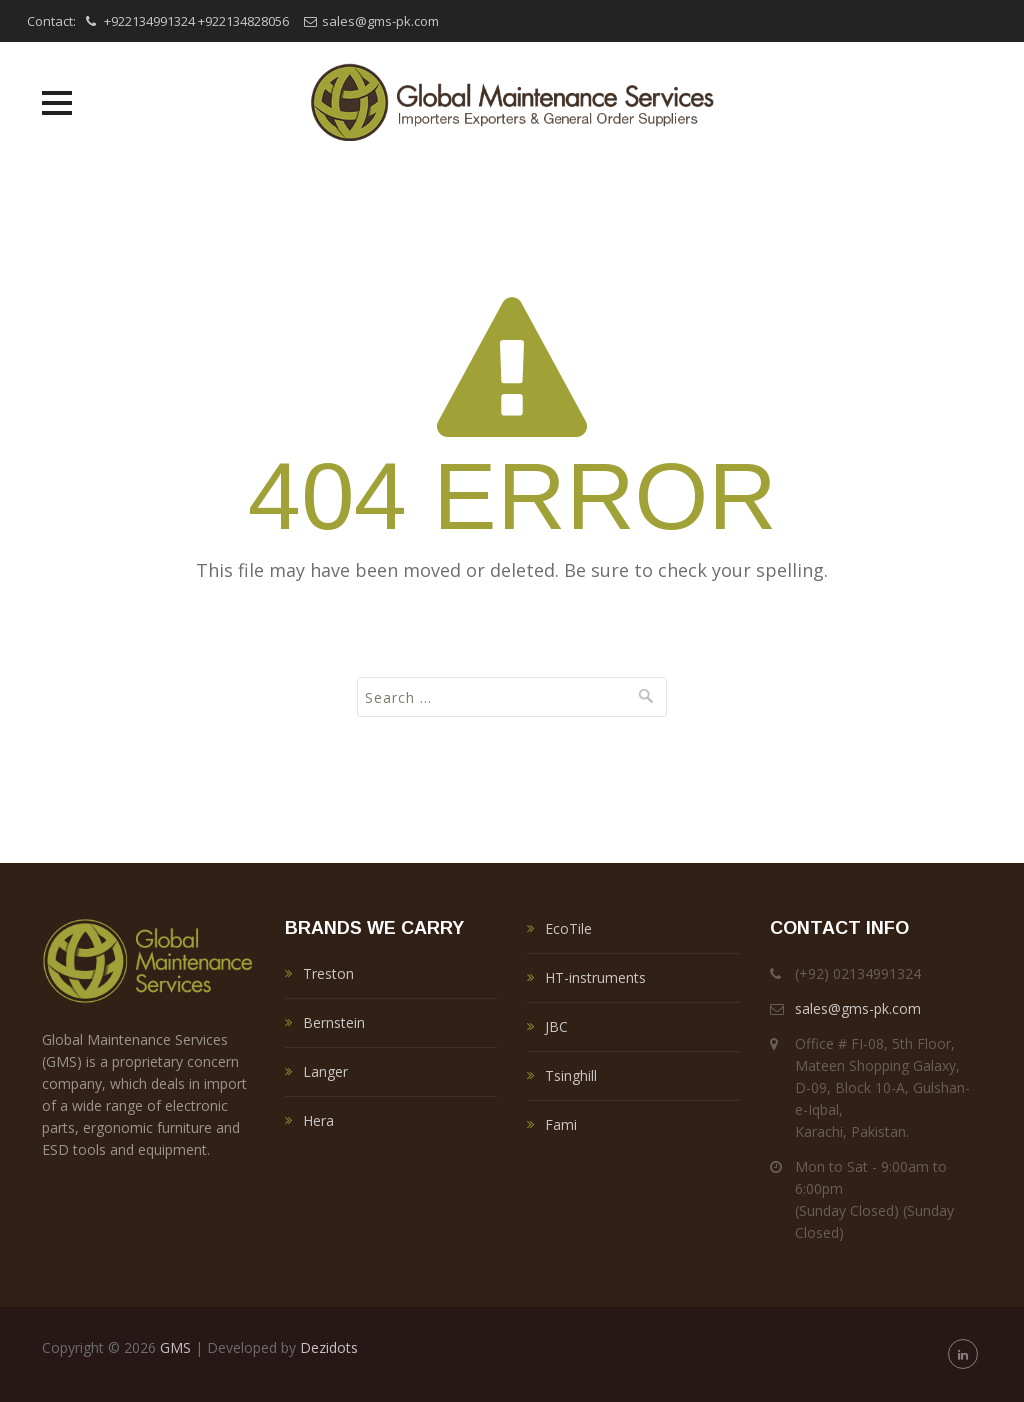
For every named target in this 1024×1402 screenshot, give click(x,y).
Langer (325, 1071)
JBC (556, 1026)
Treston (328, 973)
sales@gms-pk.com (380, 21)
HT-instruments (595, 977)
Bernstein (334, 1022)
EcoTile (568, 928)
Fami (561, 1124)
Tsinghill (571, 1075)
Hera (318, 1120)
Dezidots (329, 1347)
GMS (175, 1347)
